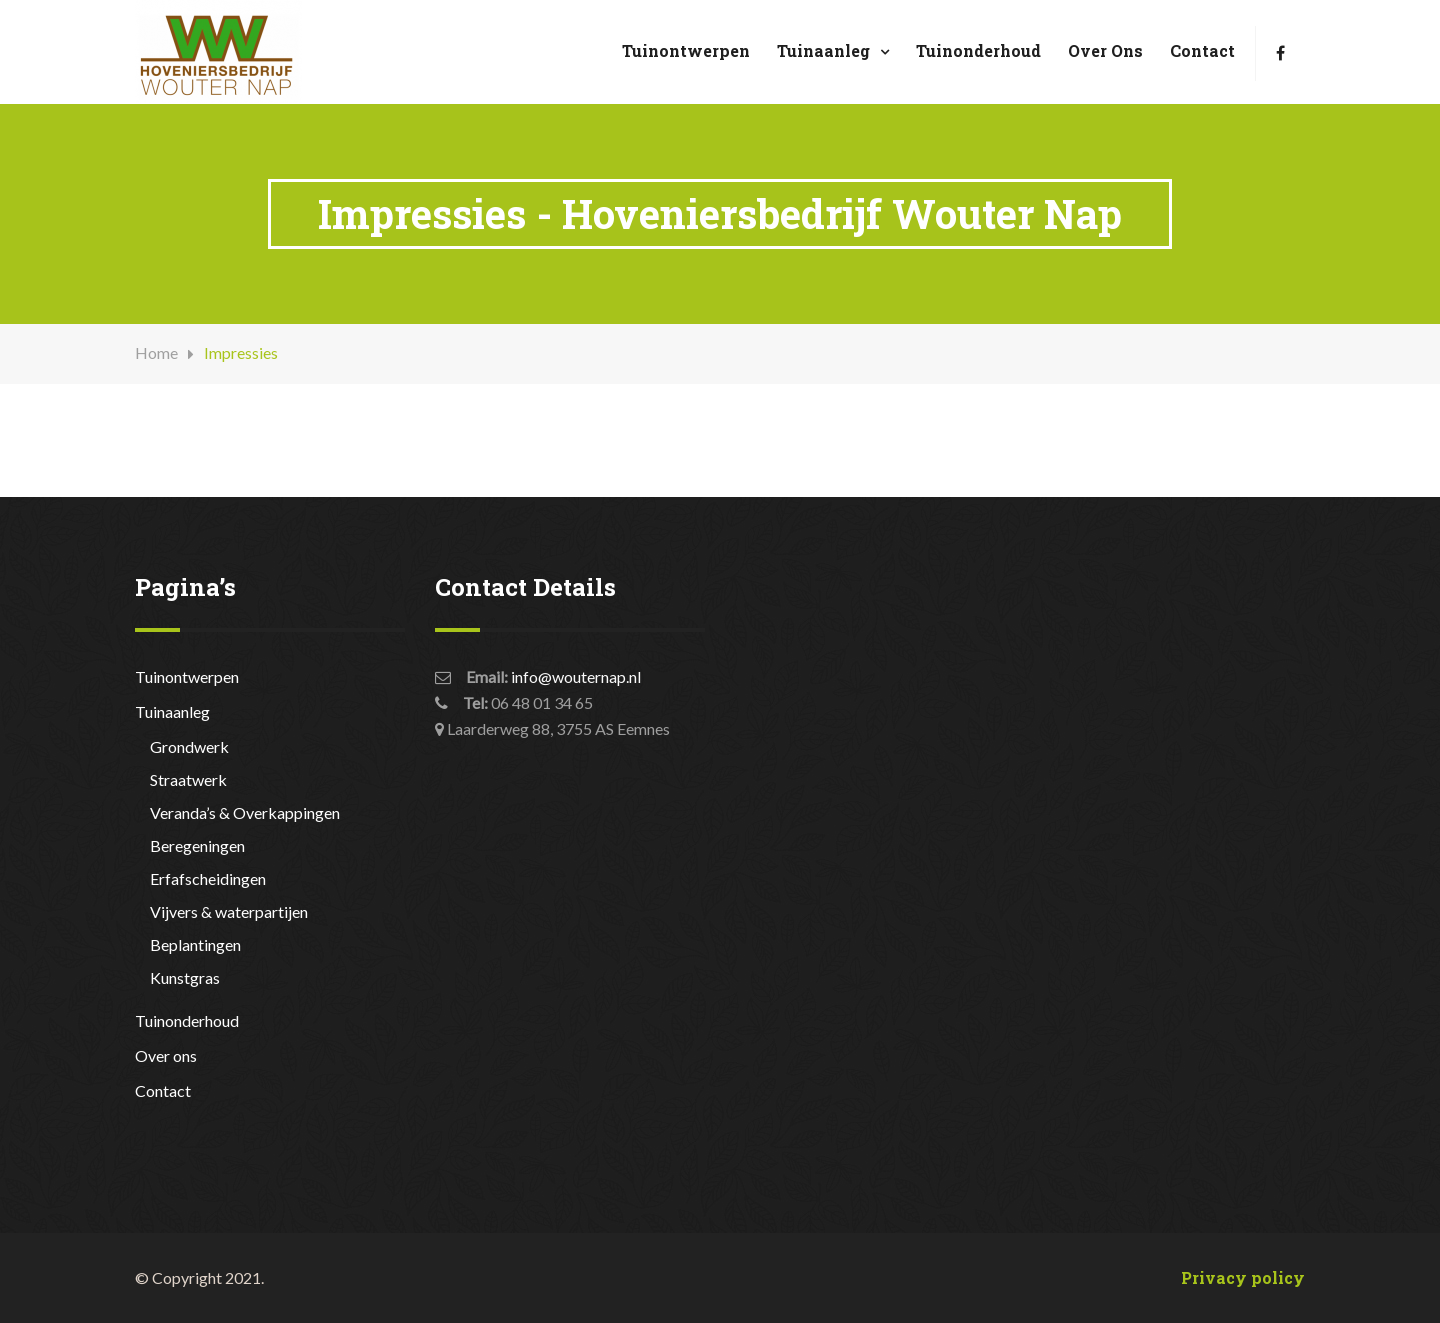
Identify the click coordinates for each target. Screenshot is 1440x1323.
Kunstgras (185, 977)
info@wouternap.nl (576, 676)
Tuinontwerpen (686, 50)
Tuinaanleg (823, 50)
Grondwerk (189, 746)
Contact (1202, 50)
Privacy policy (1243, 1277)
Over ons (1105, 50)
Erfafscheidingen (208, 878)
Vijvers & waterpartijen (229, 911)
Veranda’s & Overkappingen (245, 812)
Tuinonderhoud (978, 50)
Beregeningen (197, 845)
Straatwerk (188, 779)
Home (156, 352)
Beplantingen (195, 944)
